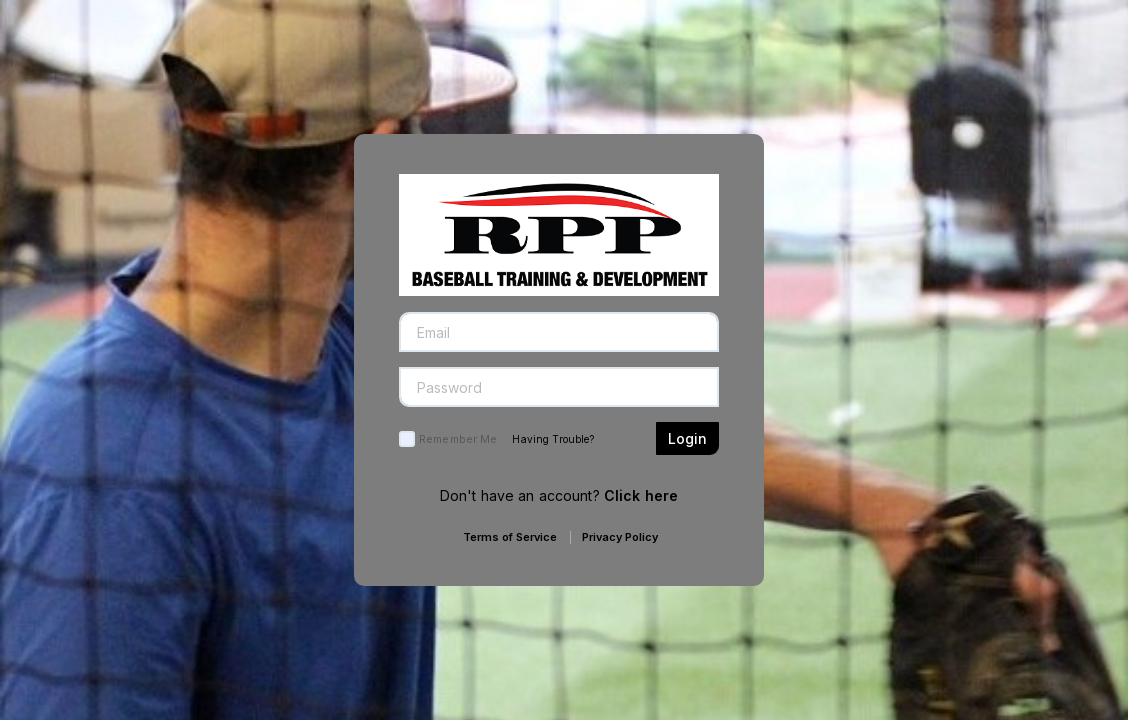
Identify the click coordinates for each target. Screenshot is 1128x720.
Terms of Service (510, 537)
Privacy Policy (620, 537)
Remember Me (458, 439)
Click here (641, 495)
